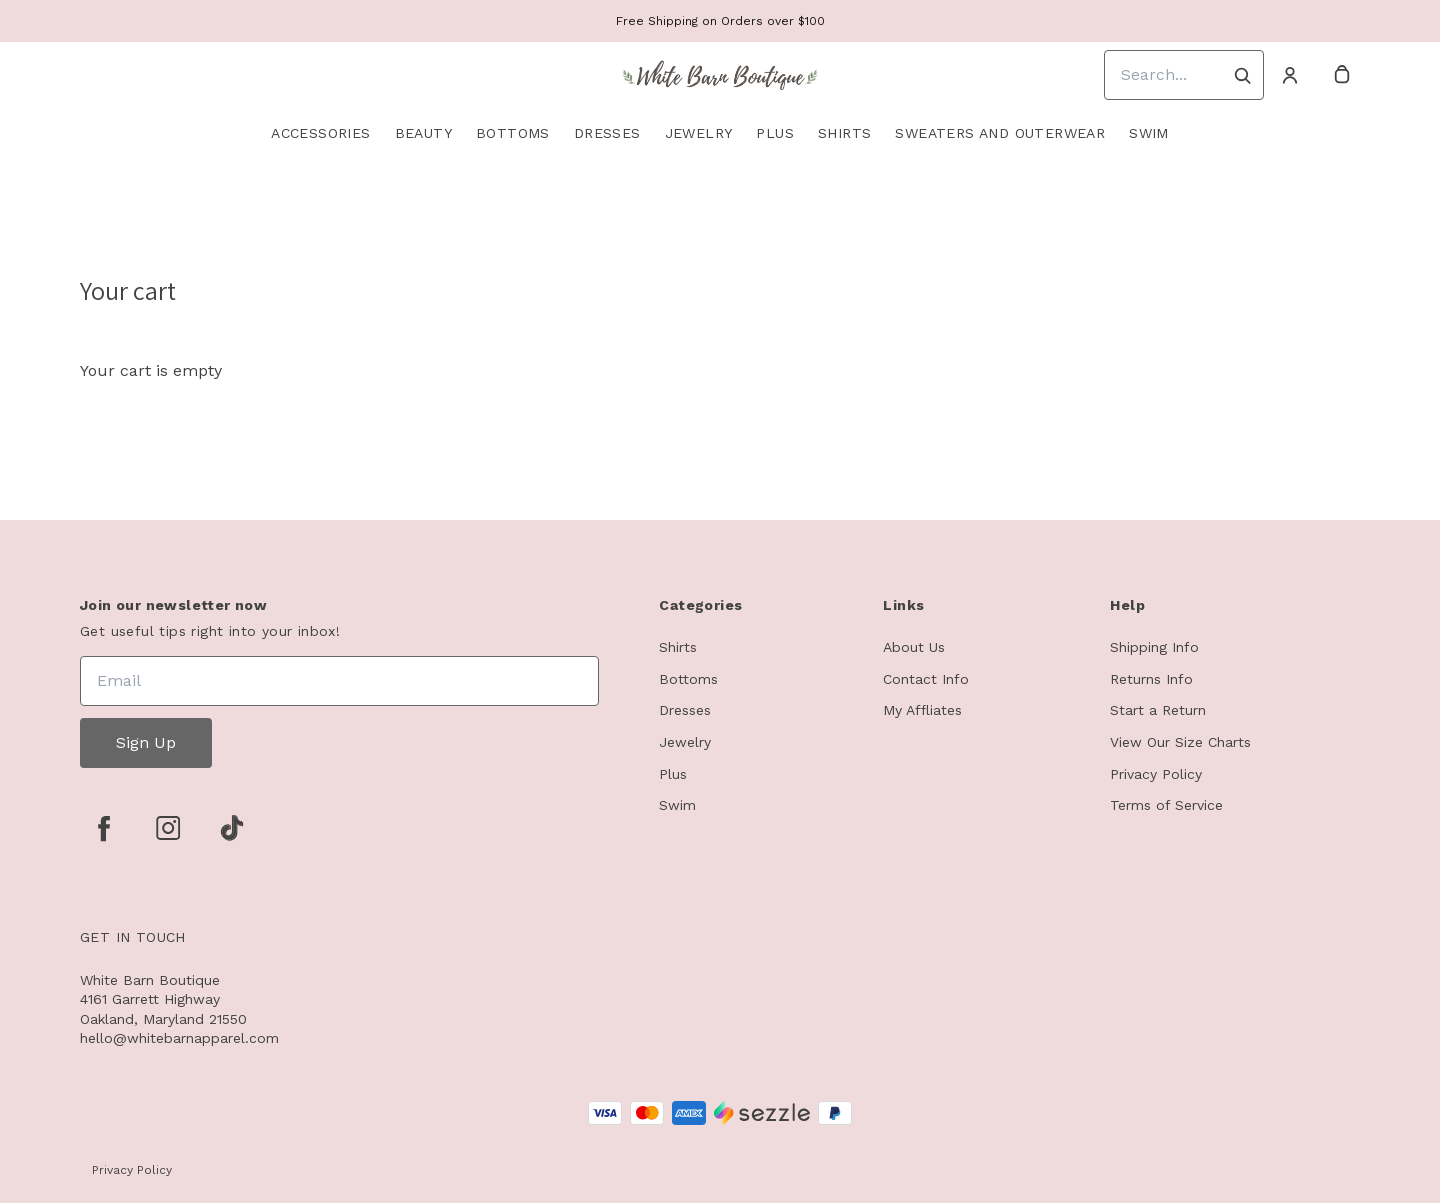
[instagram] (168, 828)
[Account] (1290, 75)
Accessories (320, 133)
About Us (914, 647)
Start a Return (1158, 710)
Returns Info (1151, 679)
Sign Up (146, 742)
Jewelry (699, 133)
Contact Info (926, 679)
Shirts (844, 133)
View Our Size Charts (1180, 742)
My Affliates (922, 710)
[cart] (1342, 75)
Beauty (423, 133)
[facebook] (104, 828)
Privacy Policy (1156, 774)
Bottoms (513, 133)
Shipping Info (1154, 647)
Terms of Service (1166, 805)
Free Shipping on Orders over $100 (720, 21)
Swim (1149, 133)
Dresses (607, 133)
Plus (775, 133)
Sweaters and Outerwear (1000, 133)
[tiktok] (232, 828)
